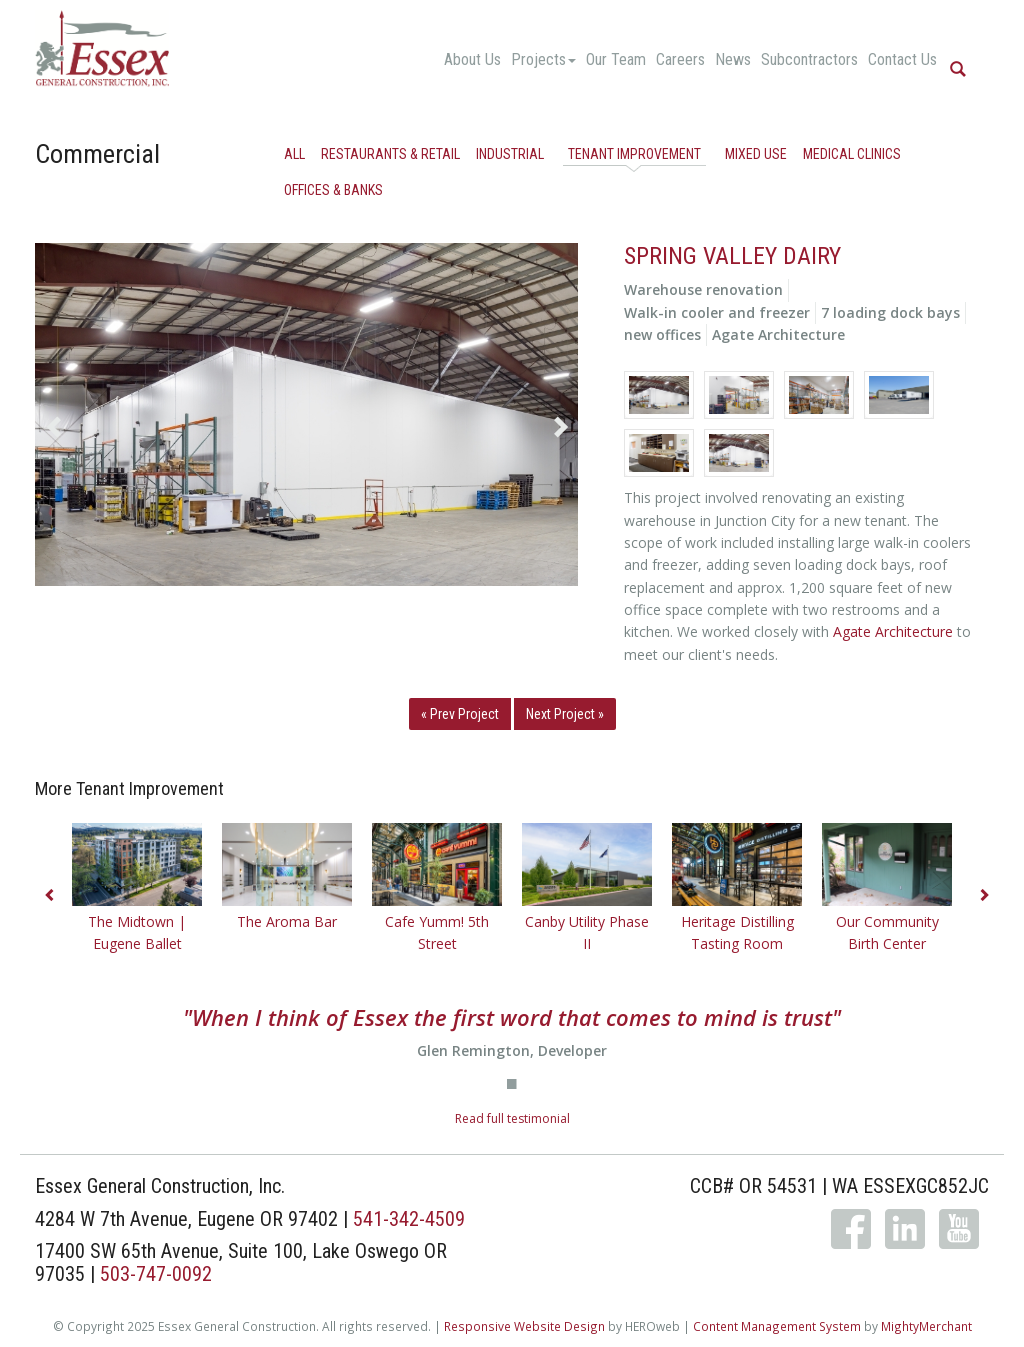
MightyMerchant (926, 1326)
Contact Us (902, 59)
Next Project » (565, 714)
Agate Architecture (893, 631)
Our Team (616, 59)
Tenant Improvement (634, 154)
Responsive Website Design (524, 1326)
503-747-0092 (156, 1274)
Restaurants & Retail (390, 154)
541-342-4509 (409, 1219)
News (733, 59)
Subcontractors (809, 59)
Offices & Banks (333, 190)
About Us (472, 59)
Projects (543, 59)
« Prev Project (460, 714)
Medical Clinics (852, 154)
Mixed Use (756, 154)
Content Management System (777, 1326)
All (294, 154)
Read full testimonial (512, 1118)
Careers (680, 59)
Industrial (510, 154)
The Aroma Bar (287, 921)
